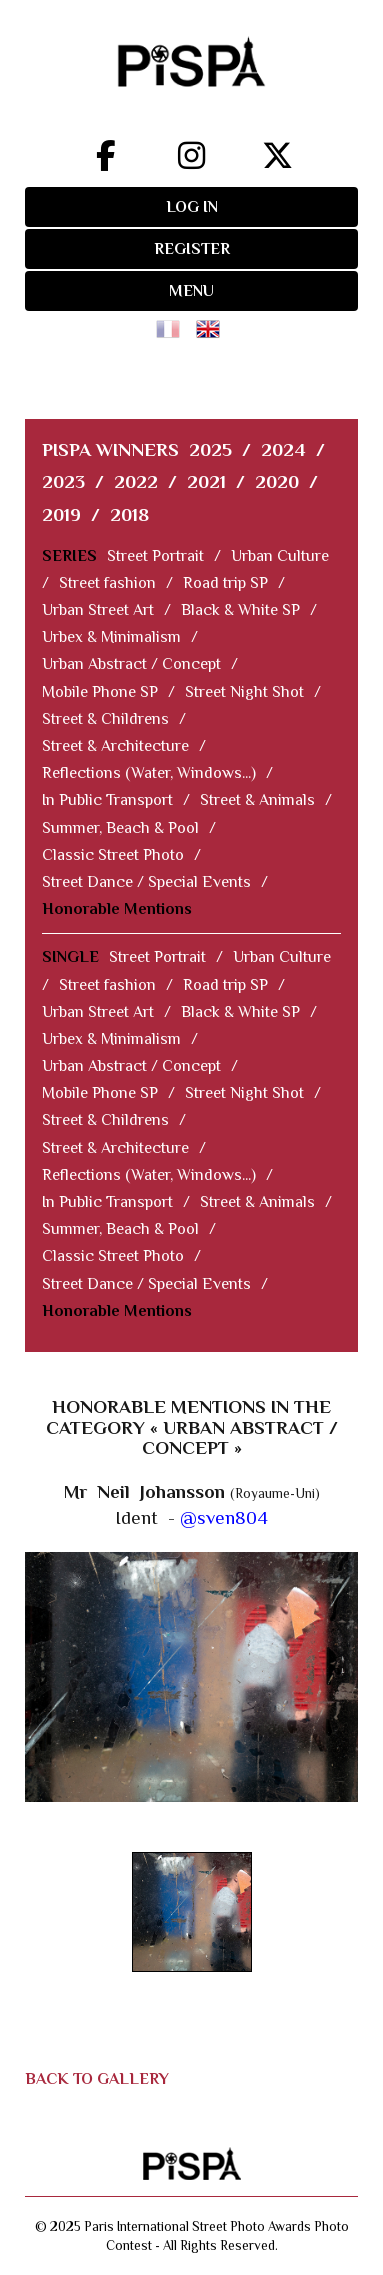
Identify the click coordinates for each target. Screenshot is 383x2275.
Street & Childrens (105, 719)
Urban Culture (280, 556)
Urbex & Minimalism (111, 637)
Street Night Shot (244, 692)
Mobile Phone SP (100, 692)
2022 (136, 481)
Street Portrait (155, 556)
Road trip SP (225, 583)
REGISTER (192, 249)
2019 (61, 514)
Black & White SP (240, 610)
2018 (129, 514)
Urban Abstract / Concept (131, 664)
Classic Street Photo (113, 855)
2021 (206, 481)
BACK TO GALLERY (97, 2079)
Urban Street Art (98, 610)
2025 (210, 449)
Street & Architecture (115, 746)
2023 (63, 481)
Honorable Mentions (117, 909)
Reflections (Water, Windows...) (149, 773)
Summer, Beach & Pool (120, 828)
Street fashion (107, 583)
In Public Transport (107, 800)
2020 (277, 481)
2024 (283, 449)
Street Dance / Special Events (146, 882)
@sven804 (224, 1517)
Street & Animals (257, 800)
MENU (191, 291)
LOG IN (192, 207)
